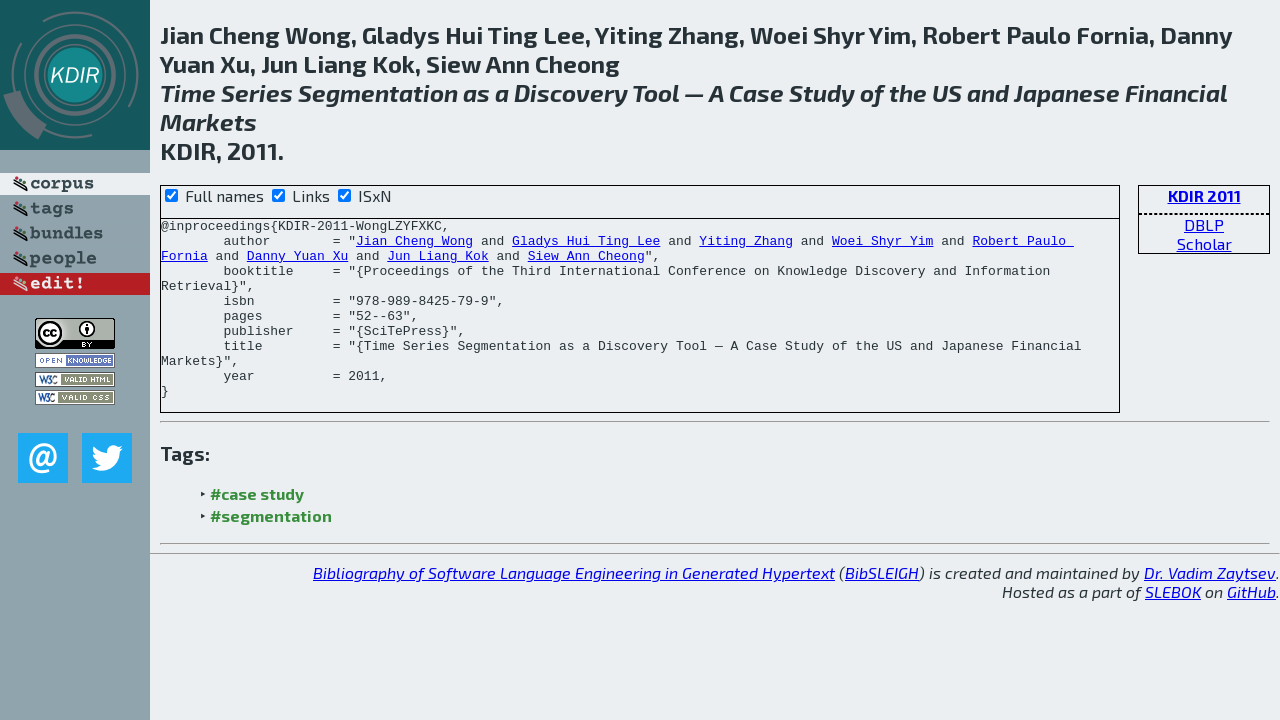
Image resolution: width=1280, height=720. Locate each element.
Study (822, 92)
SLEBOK (1173, 627)
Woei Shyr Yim (882, 246)
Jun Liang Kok (437, 264)
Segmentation (378, 92)
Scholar (1204, 243)
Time (188, 92)
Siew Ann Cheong (586, 264)
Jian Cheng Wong (414, 246)
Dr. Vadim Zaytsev (1210, 608)
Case (756, 92)
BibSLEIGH (882, 608)
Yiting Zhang (746, 246)
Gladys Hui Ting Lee (586, 246)
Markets (208, 121)
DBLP (1204, 224)
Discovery (571, 92)
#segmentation (271, 551)
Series (257, 92)
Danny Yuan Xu (297, 264)
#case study (257, 529)
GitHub (1251, 627)
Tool (655, 92)
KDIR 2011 (1204, 195)
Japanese (1067, 92)
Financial (1176, 92)
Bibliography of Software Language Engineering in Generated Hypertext (574, 608)
